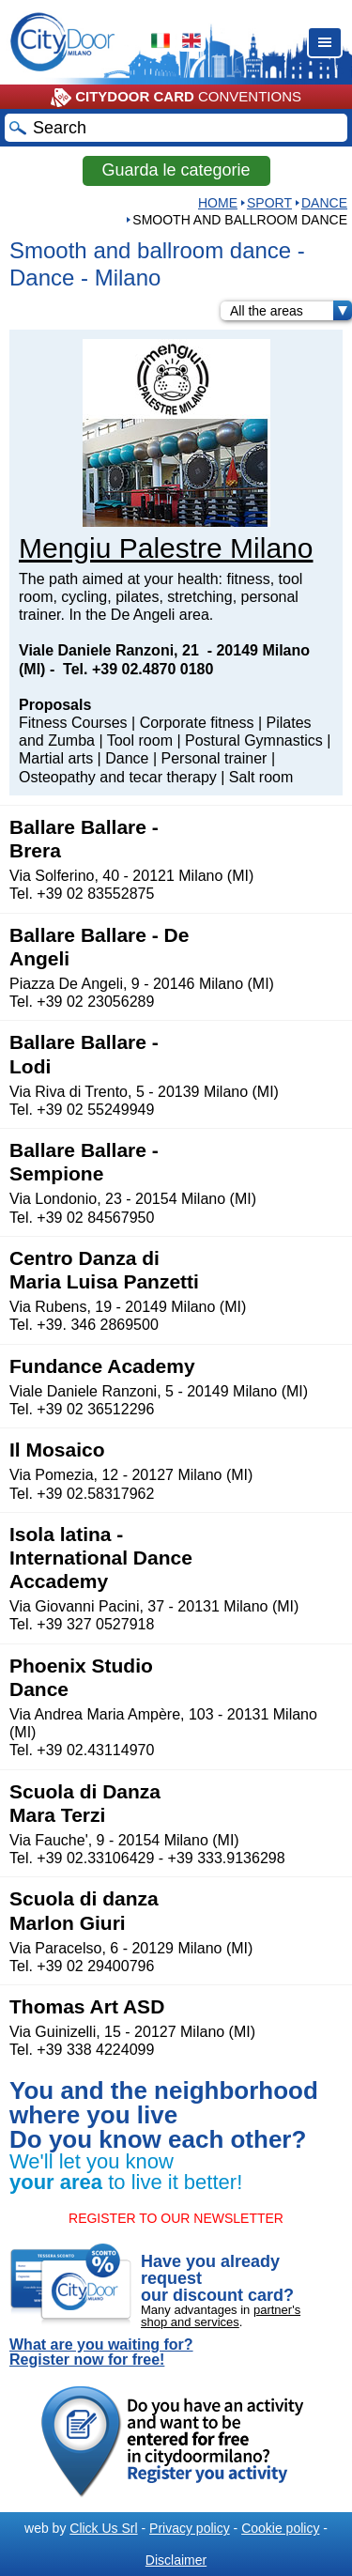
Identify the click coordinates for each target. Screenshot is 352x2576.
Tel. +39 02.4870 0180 (138, 669)
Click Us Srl (103, 2528)
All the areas (291, 310)
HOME (217, 202)
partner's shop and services (220, 2316)
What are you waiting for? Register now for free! (101, 2352)
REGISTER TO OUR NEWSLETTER (176, 2218)
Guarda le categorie (175, 170)
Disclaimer (176, 2560)
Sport (269, 202)
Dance (324, 202)
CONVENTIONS (176, 97)
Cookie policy (280, 2528)
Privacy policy (189, 2528)
